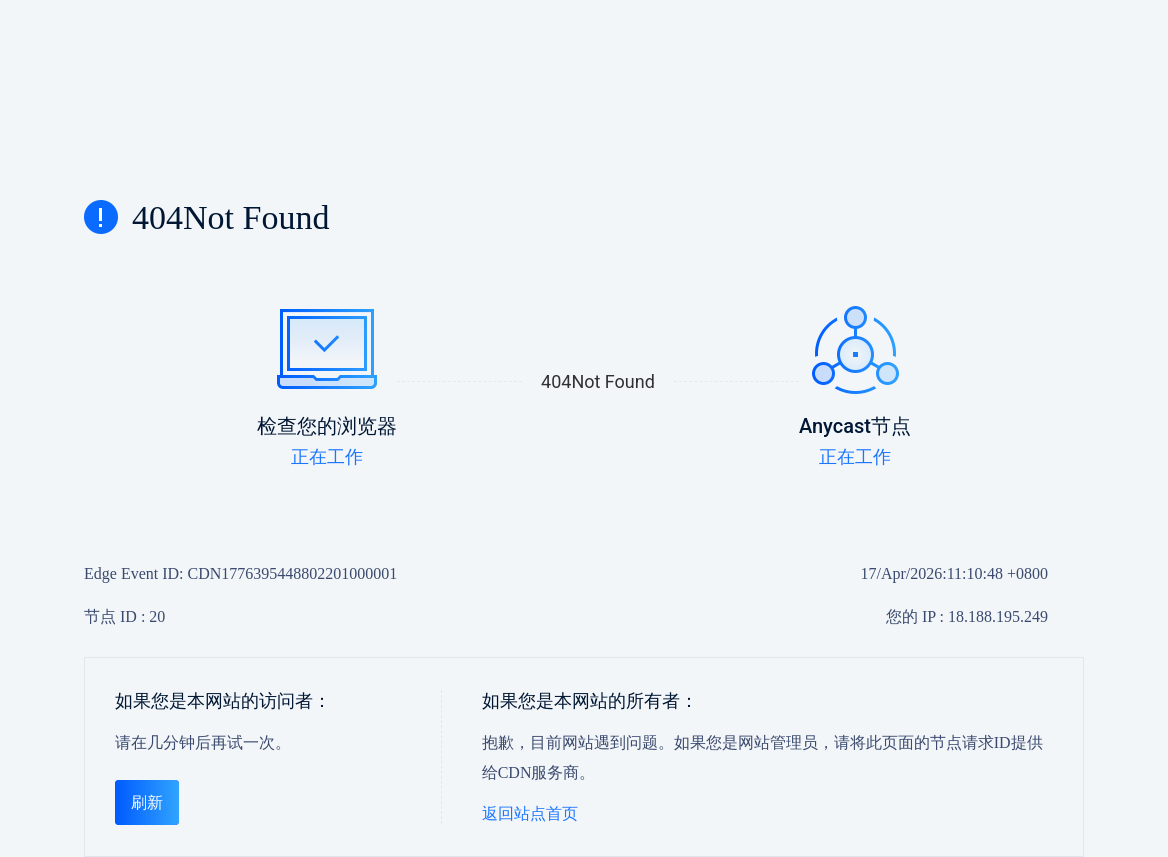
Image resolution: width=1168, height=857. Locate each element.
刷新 (147, 802)
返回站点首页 (530, 813)
